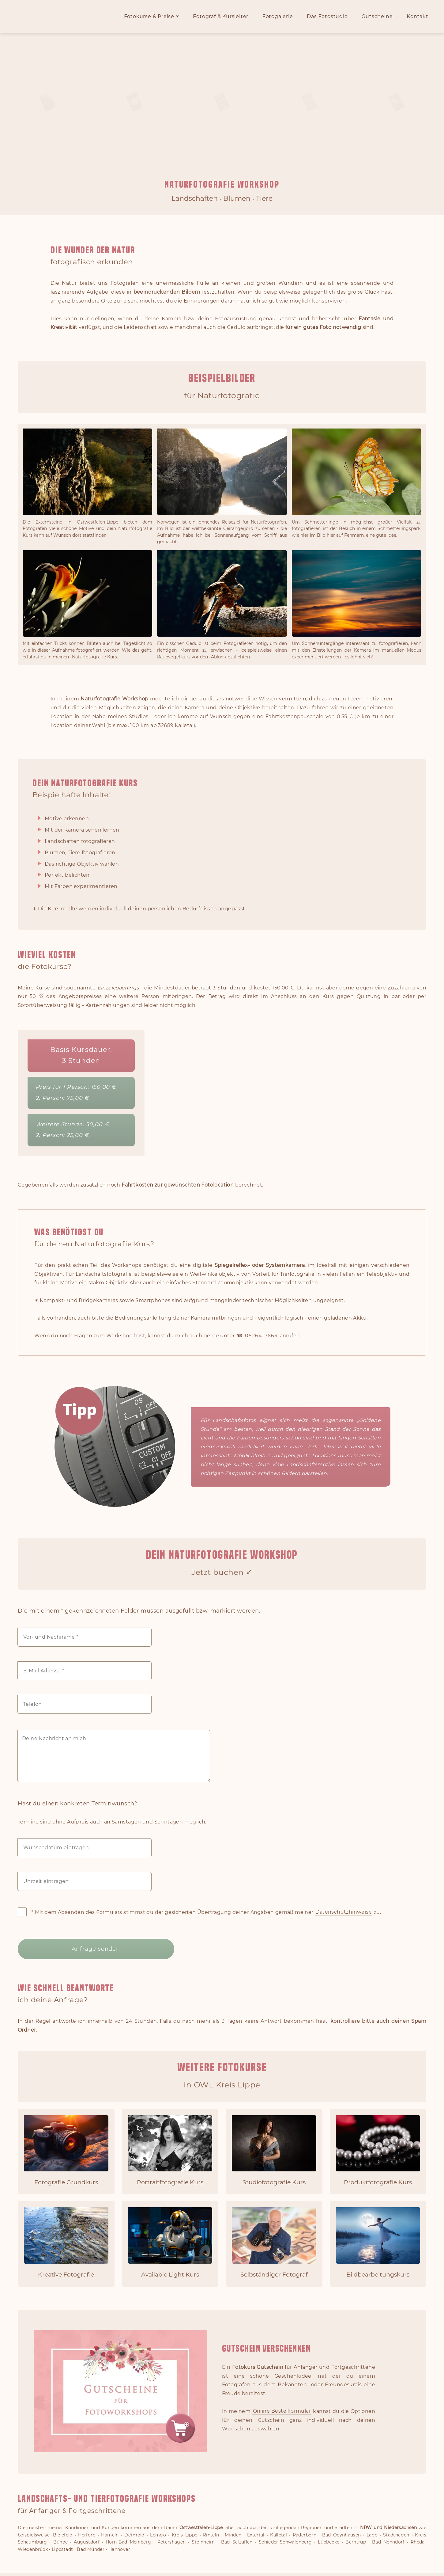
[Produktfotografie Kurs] (378, 2149)
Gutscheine (377, 16)
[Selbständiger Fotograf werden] (274, 2241)
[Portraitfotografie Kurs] (170, 2149)
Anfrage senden (76, 1948)
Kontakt (417, 16)
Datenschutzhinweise (343, 1912)
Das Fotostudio (327, 16)
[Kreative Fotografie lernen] (66, 2241)
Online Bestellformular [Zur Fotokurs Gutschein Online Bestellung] (282, 2409)
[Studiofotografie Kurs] (274, 2149)
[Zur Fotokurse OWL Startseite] (50, 28)
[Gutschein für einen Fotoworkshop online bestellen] (120, 2448)
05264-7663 (261, 1335)
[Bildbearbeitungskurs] (378, 2241)
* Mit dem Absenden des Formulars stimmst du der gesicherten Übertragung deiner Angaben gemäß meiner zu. (199, 1912)
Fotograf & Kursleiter (220, 16)
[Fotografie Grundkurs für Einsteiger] (66, 2149)
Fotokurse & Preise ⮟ (151, 16)
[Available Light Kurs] (170, 2241)
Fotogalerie (277, 16)
